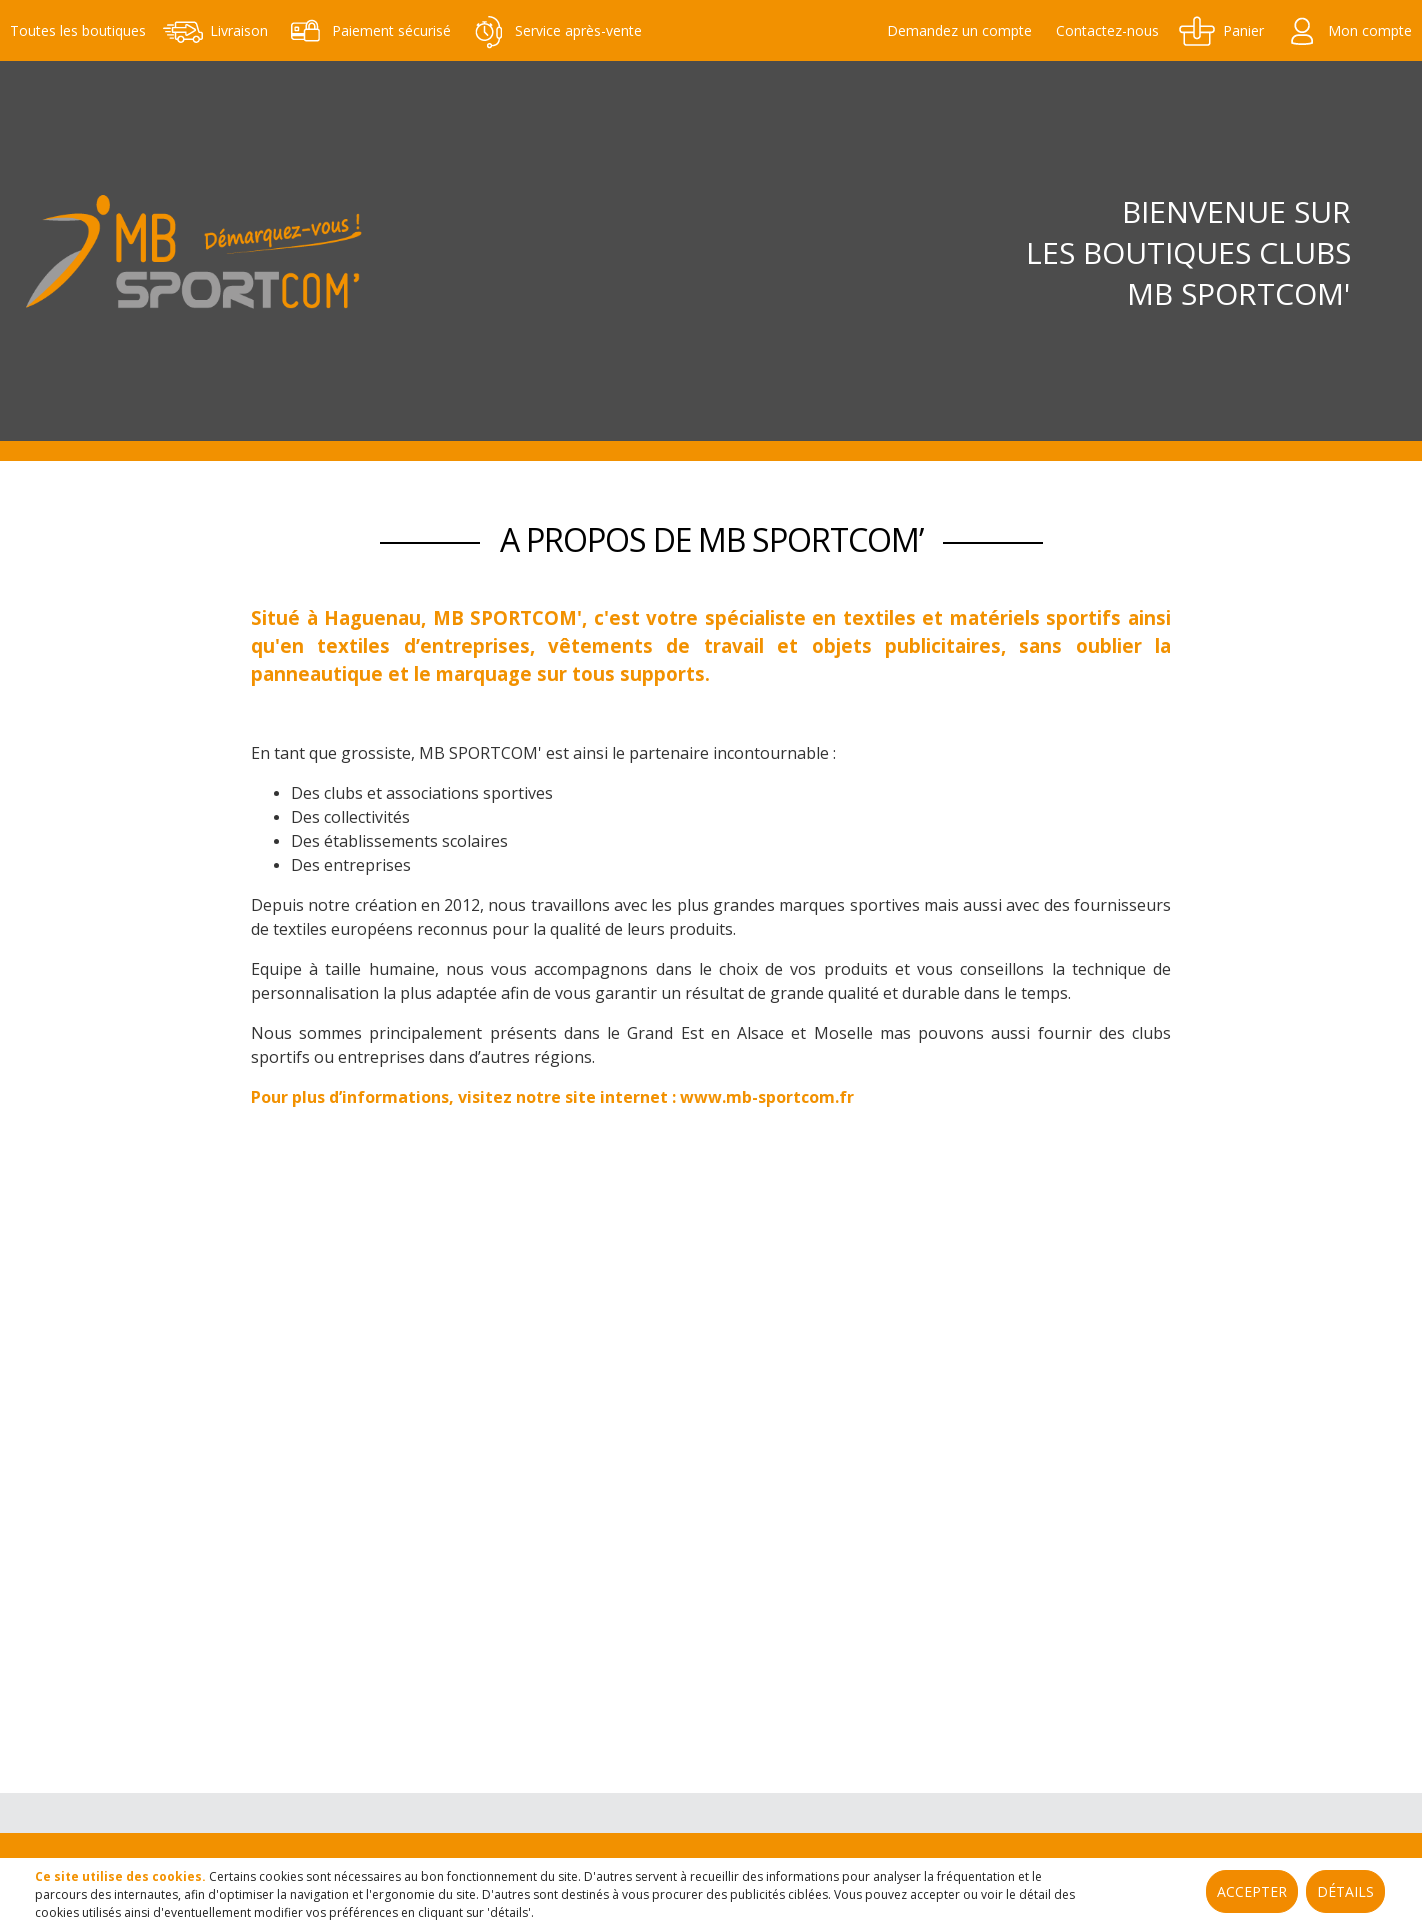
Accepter (1252, 1891)
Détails (1345, 1891)
